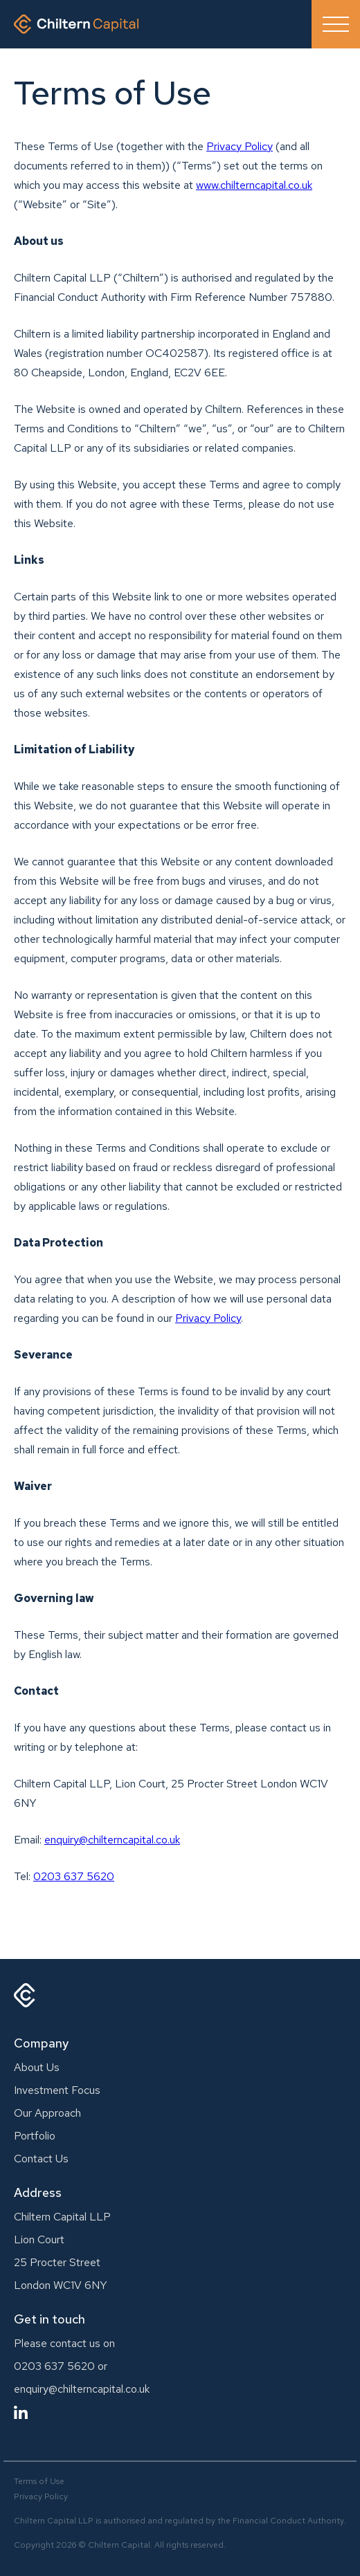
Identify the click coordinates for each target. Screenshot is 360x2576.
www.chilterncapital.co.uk (254, 185)
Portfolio (34, 2135)
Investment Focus (57, 2090)
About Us (37, 2067)
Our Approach (47, 2113)
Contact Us (41, 2158)
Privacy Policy (239, 146)
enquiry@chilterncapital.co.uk (82, 2389)
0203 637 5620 (73, 1876)
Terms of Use (39, 2481)
